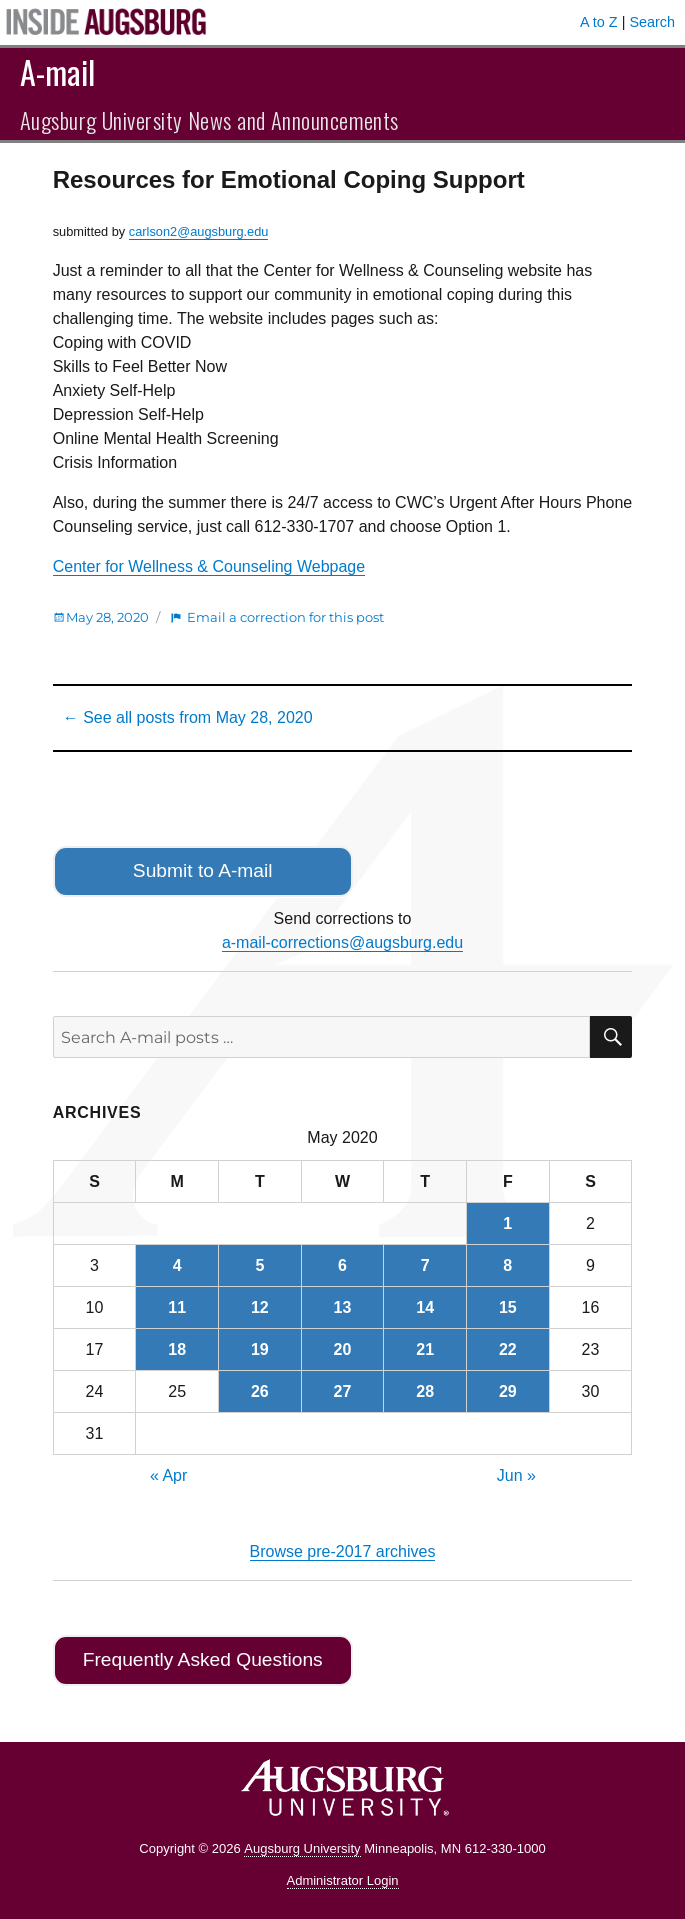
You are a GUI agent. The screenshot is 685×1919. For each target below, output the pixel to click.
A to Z (599, 22)
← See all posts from (188, 717)
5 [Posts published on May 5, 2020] (259, 1265)
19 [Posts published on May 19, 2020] (260, 1349)
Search (652, 22)
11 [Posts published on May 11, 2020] (177, 1307)
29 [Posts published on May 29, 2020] (508, 1391)
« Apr (168, 1475)
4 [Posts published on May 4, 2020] (177, 1265)
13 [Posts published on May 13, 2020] (343, 1307)
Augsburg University (302, 1848)
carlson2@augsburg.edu (199, 231)
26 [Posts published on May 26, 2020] (260, 1391)
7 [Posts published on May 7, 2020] (425, 1265)
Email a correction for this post (285, 617)
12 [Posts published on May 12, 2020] (260, 1307)
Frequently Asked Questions (203, 1659)
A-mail (57, 71)
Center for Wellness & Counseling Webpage (209, 566)
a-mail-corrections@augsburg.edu (342, 942)
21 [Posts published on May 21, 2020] (425, 1349)
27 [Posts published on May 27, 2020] (343, 1391)
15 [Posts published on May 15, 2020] (508, 1307)
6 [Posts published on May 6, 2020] (342, 1265)
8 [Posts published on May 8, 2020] (507, 1265)
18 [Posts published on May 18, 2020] (177, 1349)
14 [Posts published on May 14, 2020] (425, 1307)
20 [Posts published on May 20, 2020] (343, 1349)
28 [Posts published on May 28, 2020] (425, 1391)
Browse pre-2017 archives (343, 1551)
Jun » (516, 1475)
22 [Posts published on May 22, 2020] (508, 1349)
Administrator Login (343, 1880)
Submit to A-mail (203, 870)
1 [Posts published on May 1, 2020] (507, 1223)
